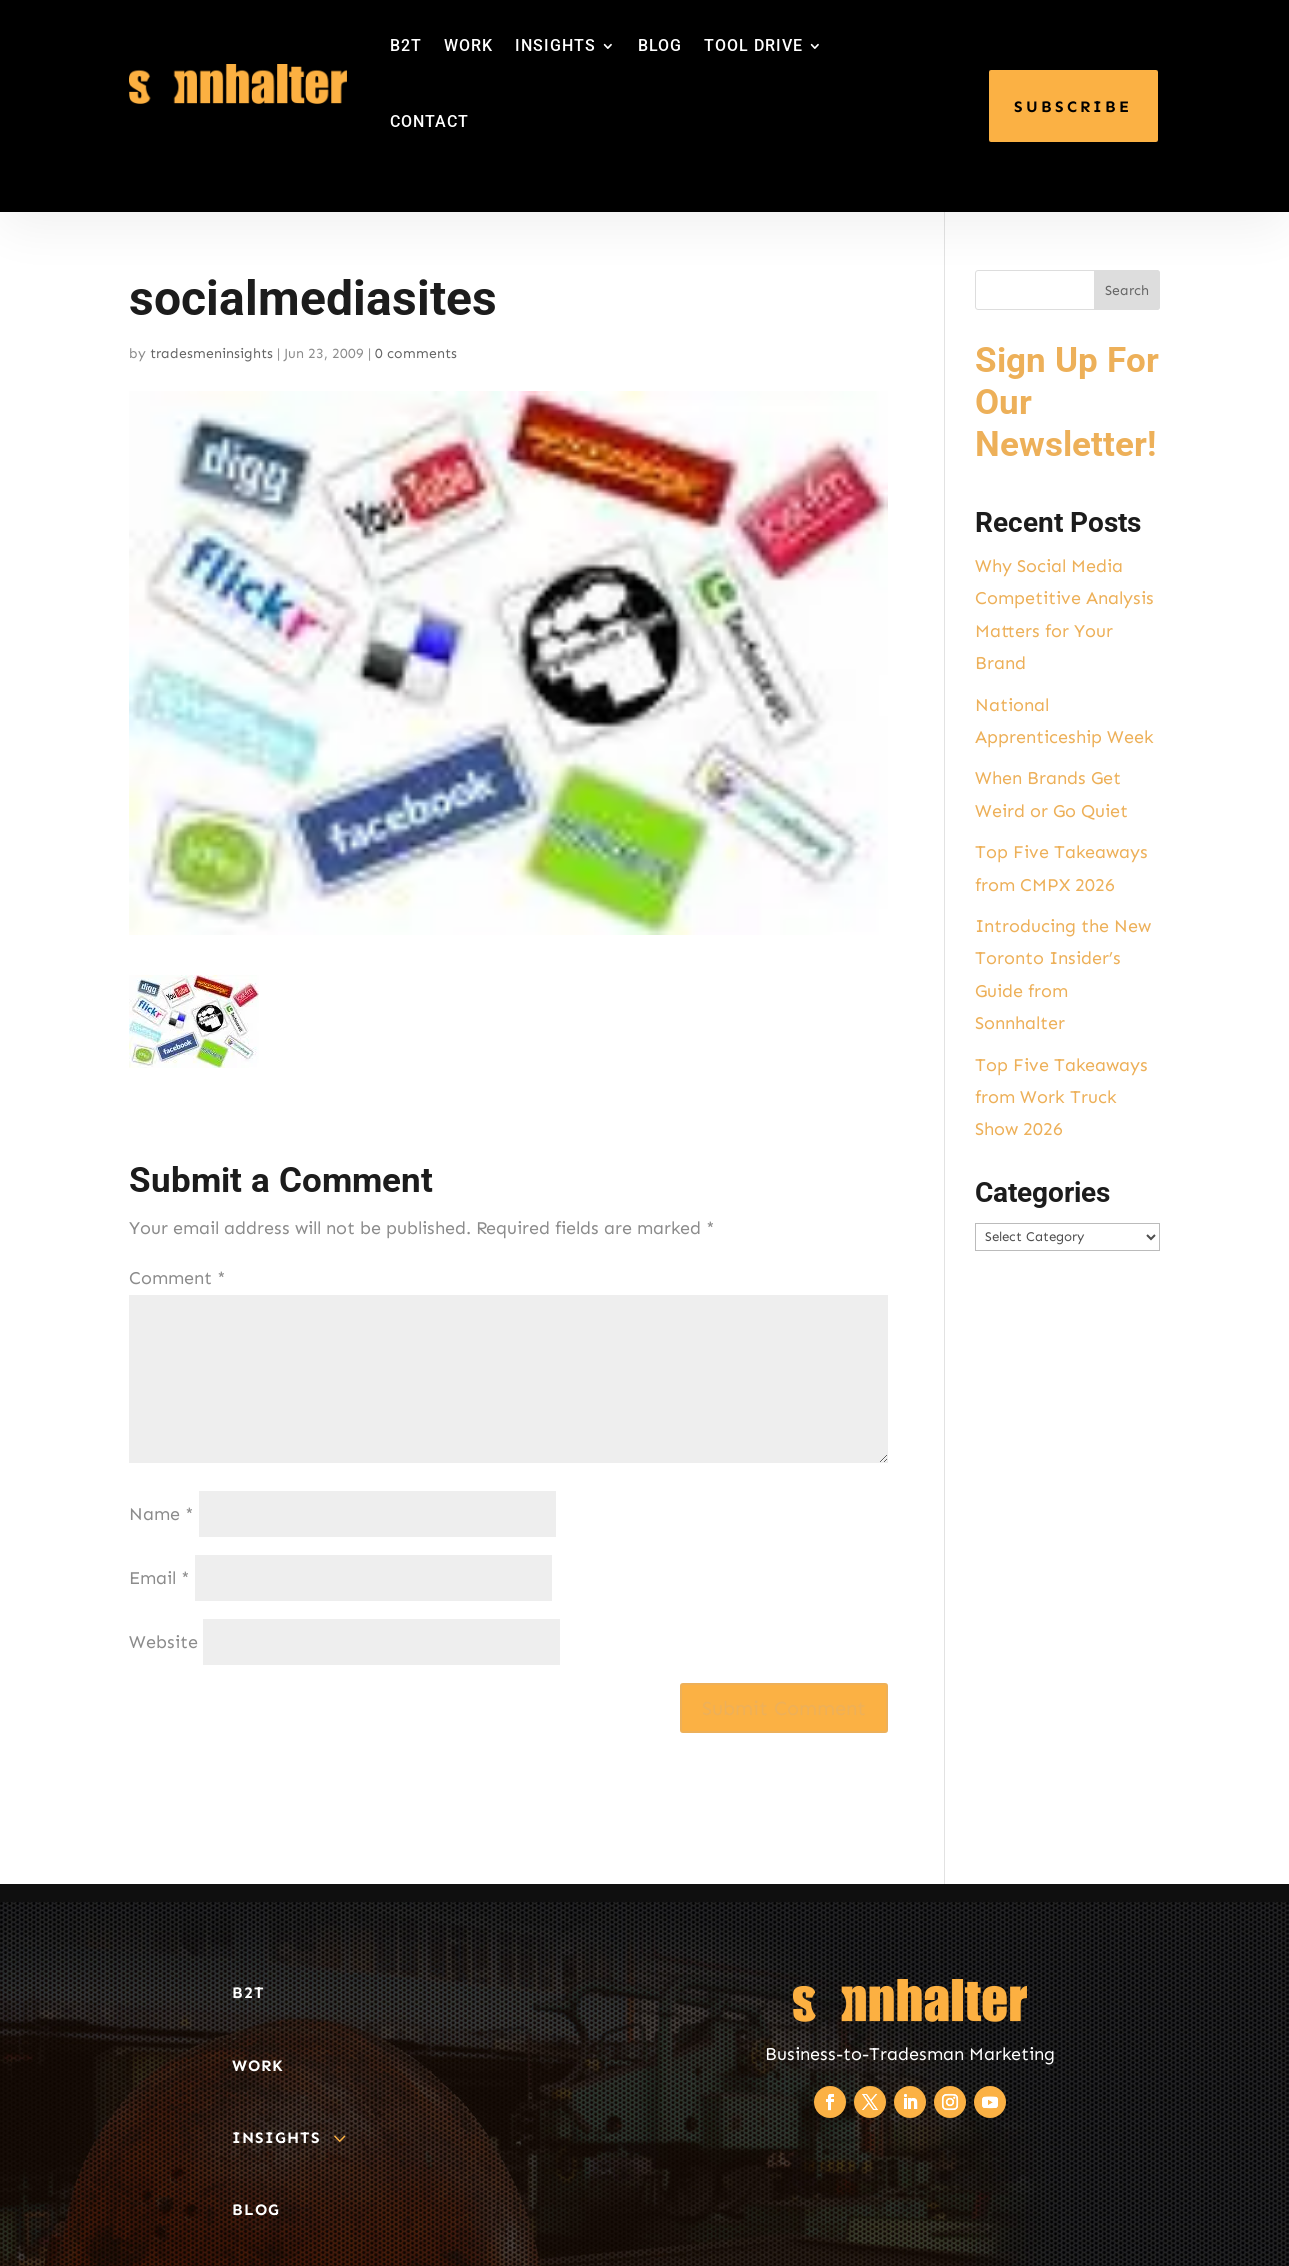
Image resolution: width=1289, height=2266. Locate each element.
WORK (468, 45)
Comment (177, 1278)
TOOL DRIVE (753, 45)
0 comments (416, 353)
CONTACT (429, 121)
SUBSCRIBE (1073, 106)
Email (159, 1578)
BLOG (660, 45)
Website (163, 1642)
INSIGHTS (555, 45)
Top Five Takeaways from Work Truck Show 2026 (1061, 1097)
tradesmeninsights (211, 353)
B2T (406, 45)
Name (161, 1514)
